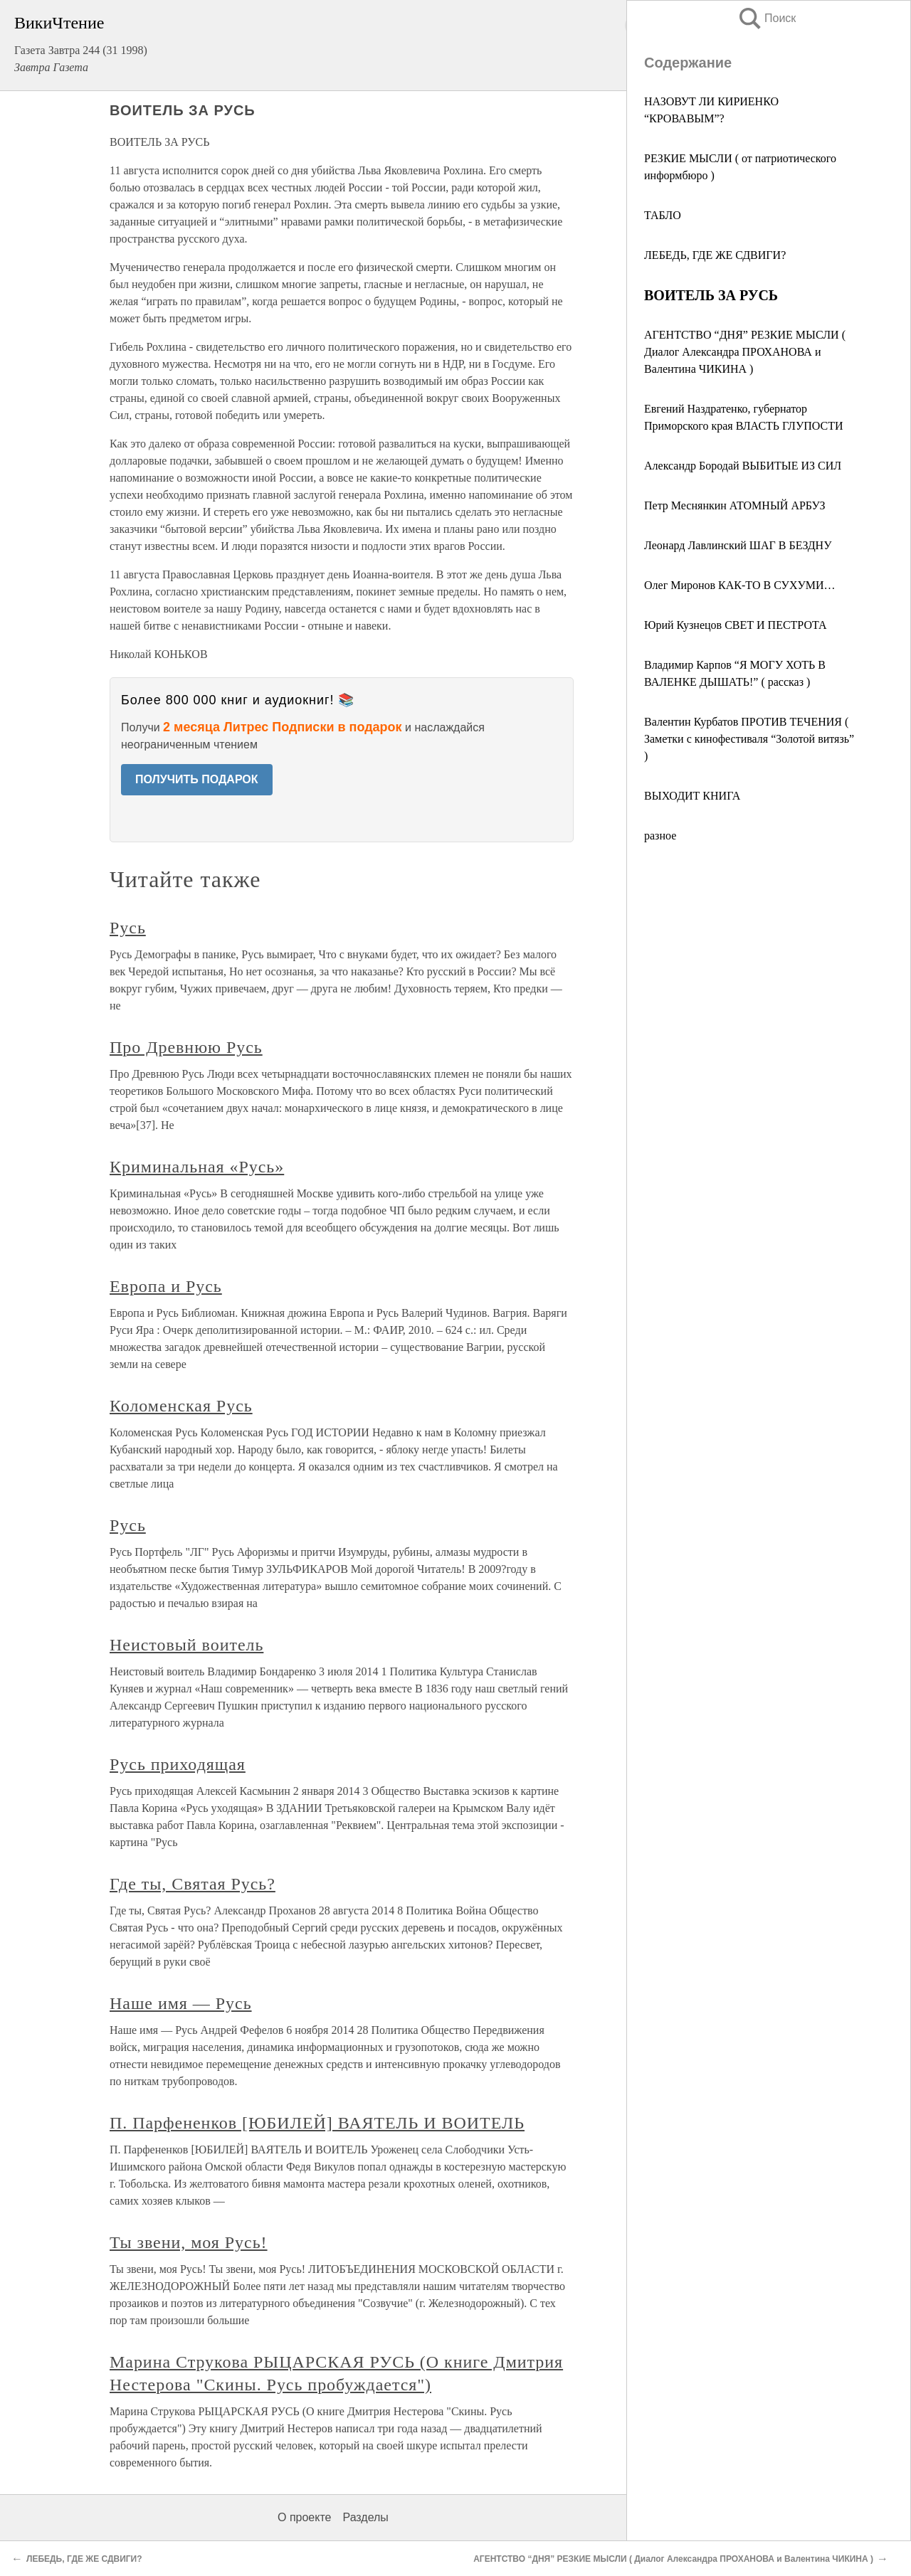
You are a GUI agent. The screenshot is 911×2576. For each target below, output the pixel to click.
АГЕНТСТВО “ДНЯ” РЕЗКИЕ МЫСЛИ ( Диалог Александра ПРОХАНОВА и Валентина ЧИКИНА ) (745, 352)
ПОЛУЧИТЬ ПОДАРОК (196, 779)
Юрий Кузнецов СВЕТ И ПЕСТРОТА (735, 625)
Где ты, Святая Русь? (192, 1884)
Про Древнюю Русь (186, 1047)
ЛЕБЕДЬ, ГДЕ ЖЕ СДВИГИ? (715, 255)
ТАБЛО (662, 215)
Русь (128, 927)
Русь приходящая (178, 1764)
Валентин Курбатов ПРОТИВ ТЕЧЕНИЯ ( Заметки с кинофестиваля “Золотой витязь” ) (749, 739)
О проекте (304, 2517)
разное (660, 835)
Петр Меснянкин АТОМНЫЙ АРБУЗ (735, 505)
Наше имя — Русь (181, 2003)
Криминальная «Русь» (197, 1166)
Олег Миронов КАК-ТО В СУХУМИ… (740, 585)
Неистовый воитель (186, 1645)
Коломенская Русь (181, 1405)
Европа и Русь (166, 1286)
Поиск (766, 18)
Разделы (365, 2517)
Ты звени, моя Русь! (189, 2242)
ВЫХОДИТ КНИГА (692, 796)
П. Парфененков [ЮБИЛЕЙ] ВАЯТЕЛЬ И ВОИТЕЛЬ (317, 2123)
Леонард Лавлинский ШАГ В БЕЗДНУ (737, 545)
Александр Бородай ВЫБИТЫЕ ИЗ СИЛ (742, 466)
